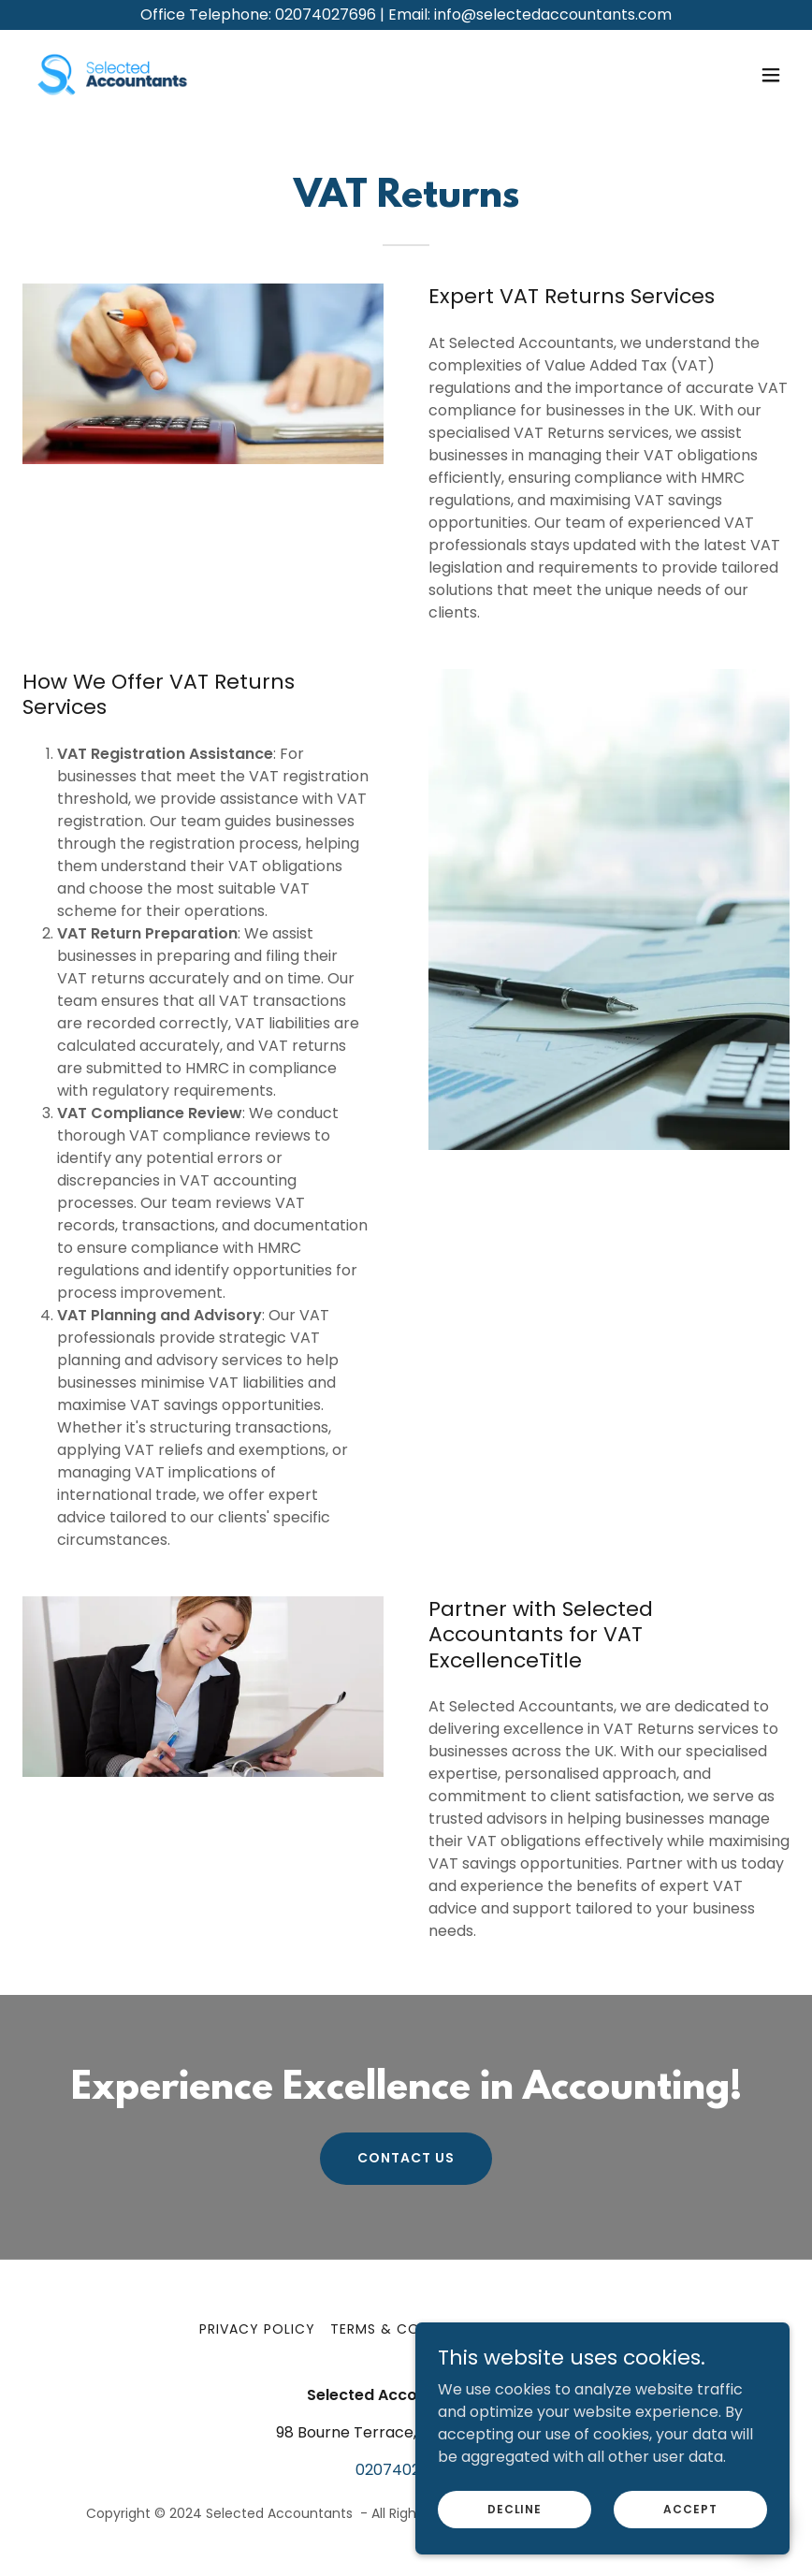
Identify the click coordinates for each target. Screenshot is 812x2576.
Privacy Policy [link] (257, 2329)
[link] (112, 74)
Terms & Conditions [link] (408, 2329)
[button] (771, 75)
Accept (690, 2508)
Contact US (406, 2157)
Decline (514, 2508)
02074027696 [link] (406, 2470)
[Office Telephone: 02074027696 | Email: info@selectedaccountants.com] (406, 15)
